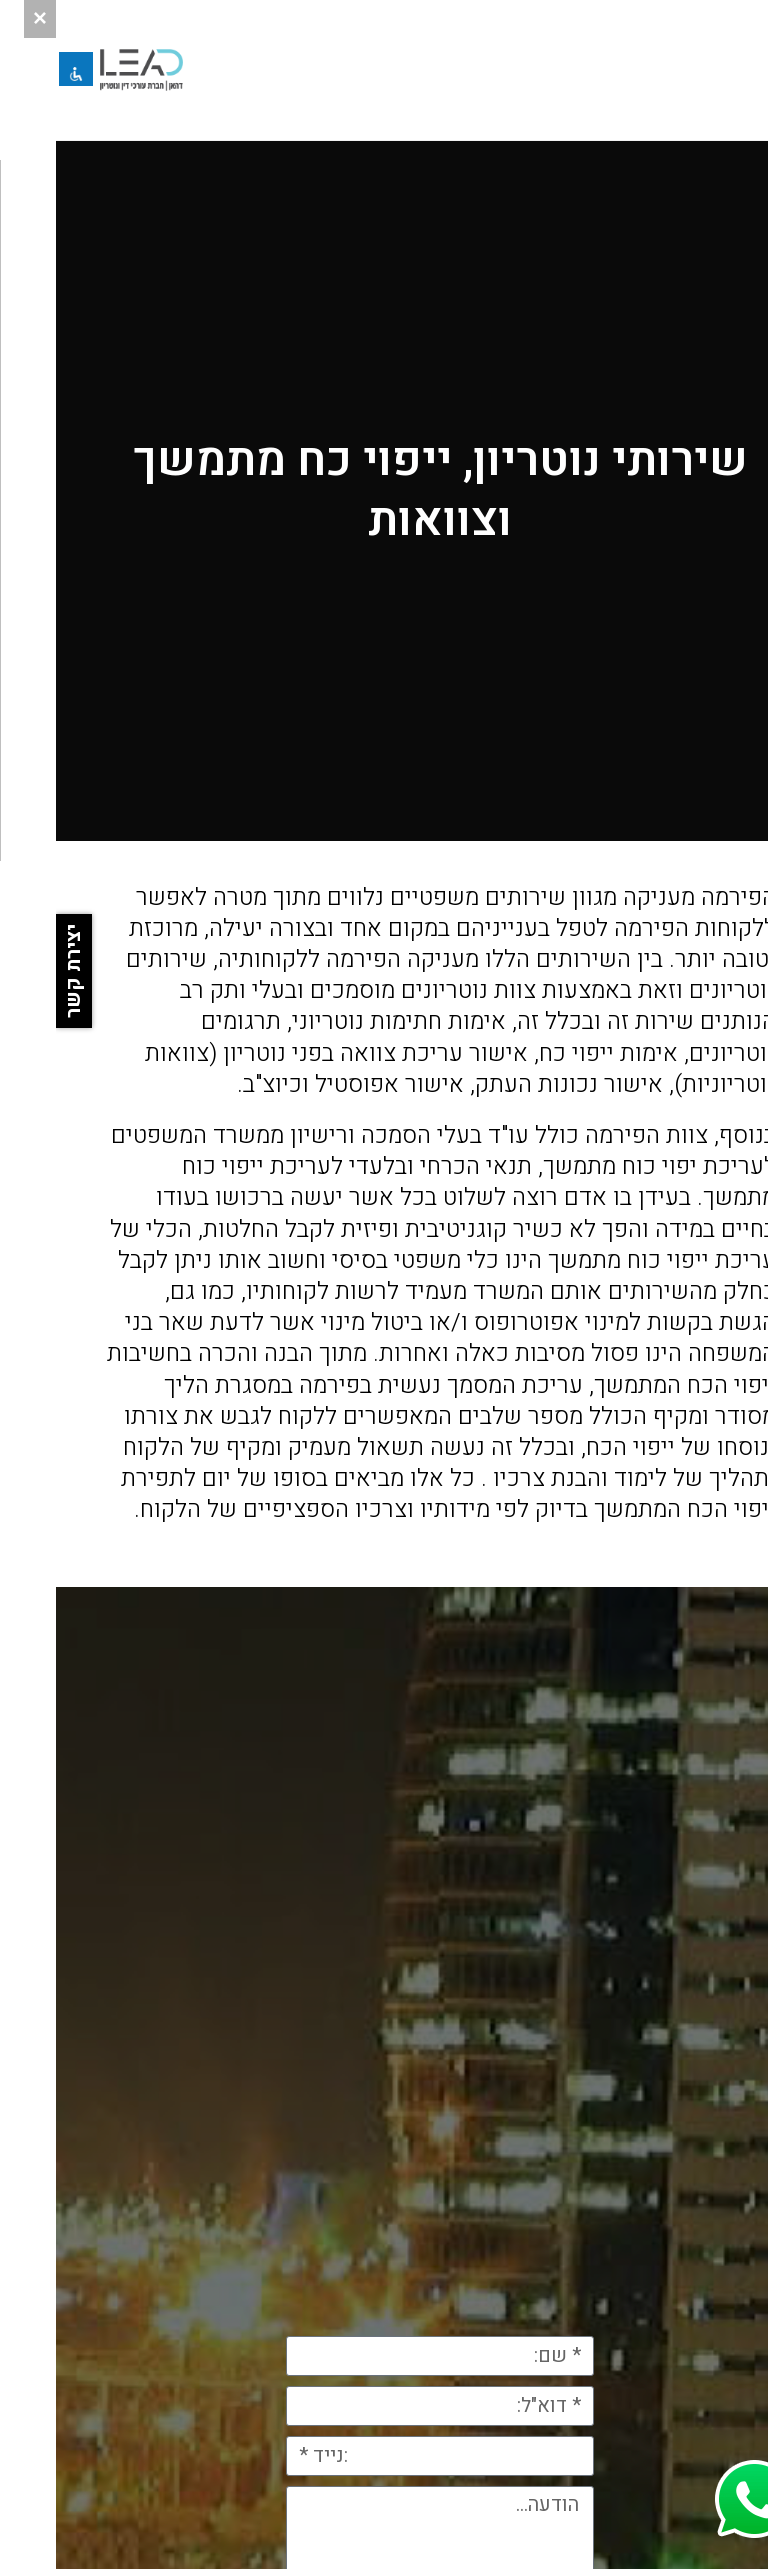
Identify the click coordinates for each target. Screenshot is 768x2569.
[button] (730, 70)
